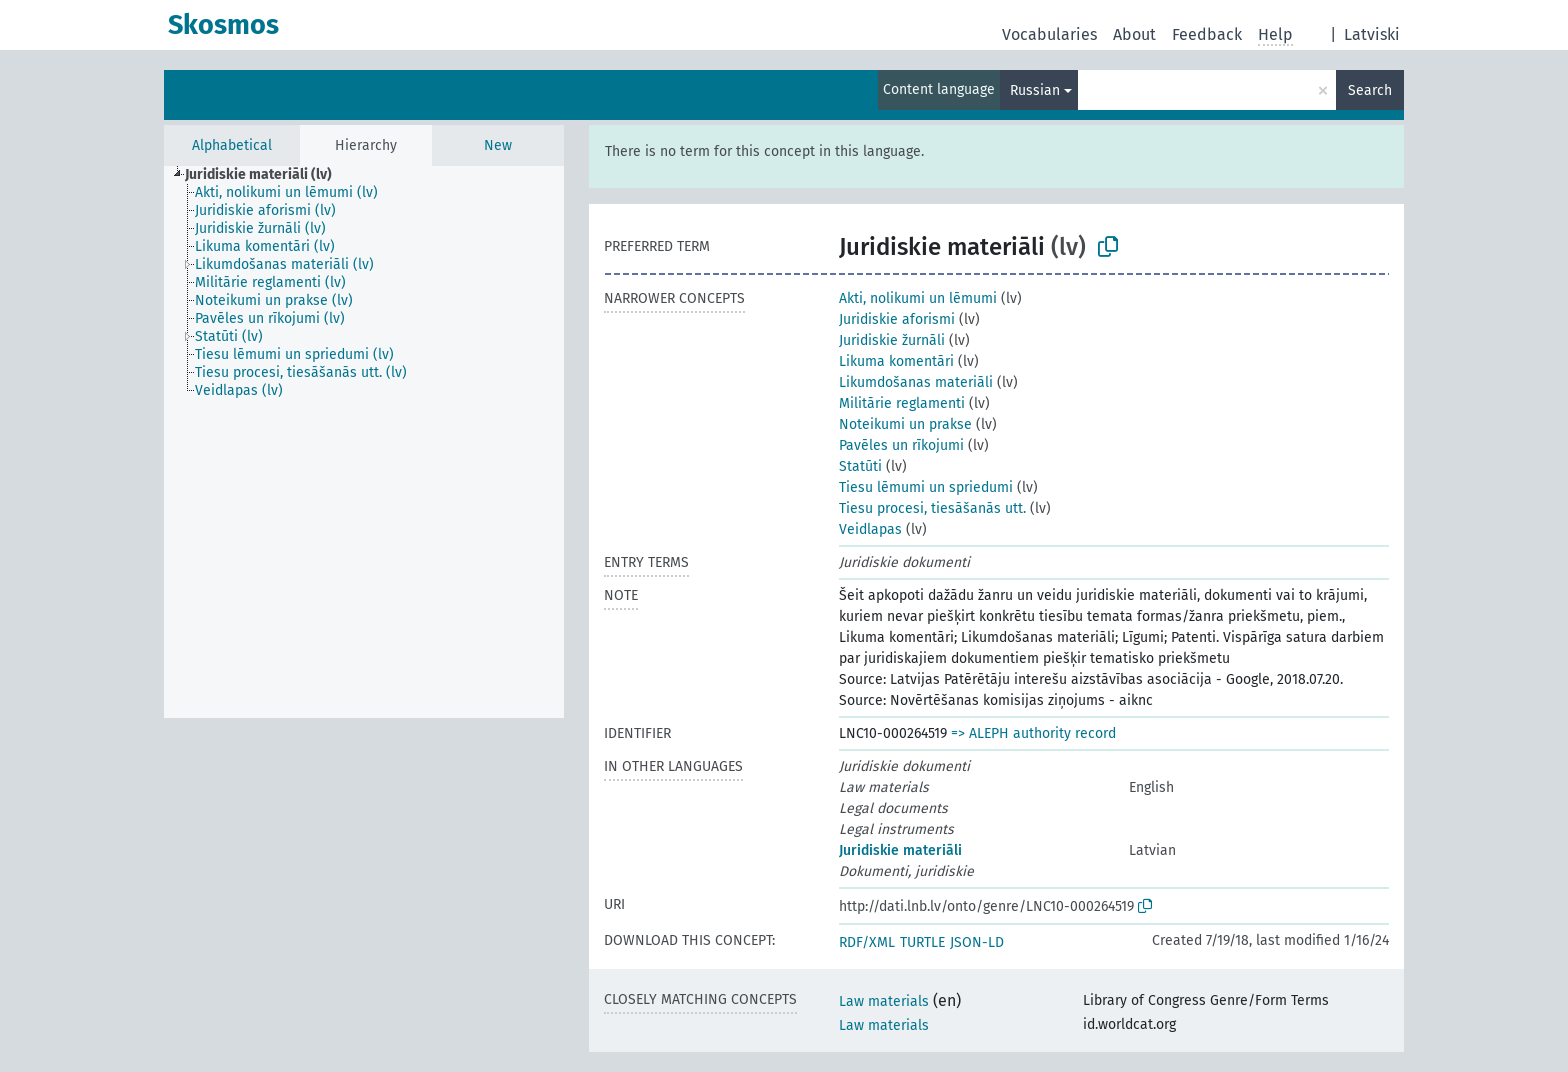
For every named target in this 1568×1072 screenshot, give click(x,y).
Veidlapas (870, 529)
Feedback (1207, 34)
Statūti (860, 466)
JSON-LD (977, 942)
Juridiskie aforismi (897, 319)
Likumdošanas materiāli (916, 382)
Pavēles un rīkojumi (901, 445)
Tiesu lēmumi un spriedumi (926, 487)
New (498, 145)
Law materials (884, 1001)
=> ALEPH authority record (1033, 733)
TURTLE (922, 942)
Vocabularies (1049, 34)
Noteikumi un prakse (905, 424)
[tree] (364, 442)
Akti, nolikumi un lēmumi (918, 298)
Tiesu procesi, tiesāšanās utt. (932, 508)
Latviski (1372, 34)
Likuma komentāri (896, 361)
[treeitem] (267, 175)
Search (1370, 90)
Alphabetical (232, 145)
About (1134, 34)
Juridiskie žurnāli (892, 340)
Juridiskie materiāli (900, 850)
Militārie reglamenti (902, 403)
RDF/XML (867, 942)
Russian (1035, 90)
